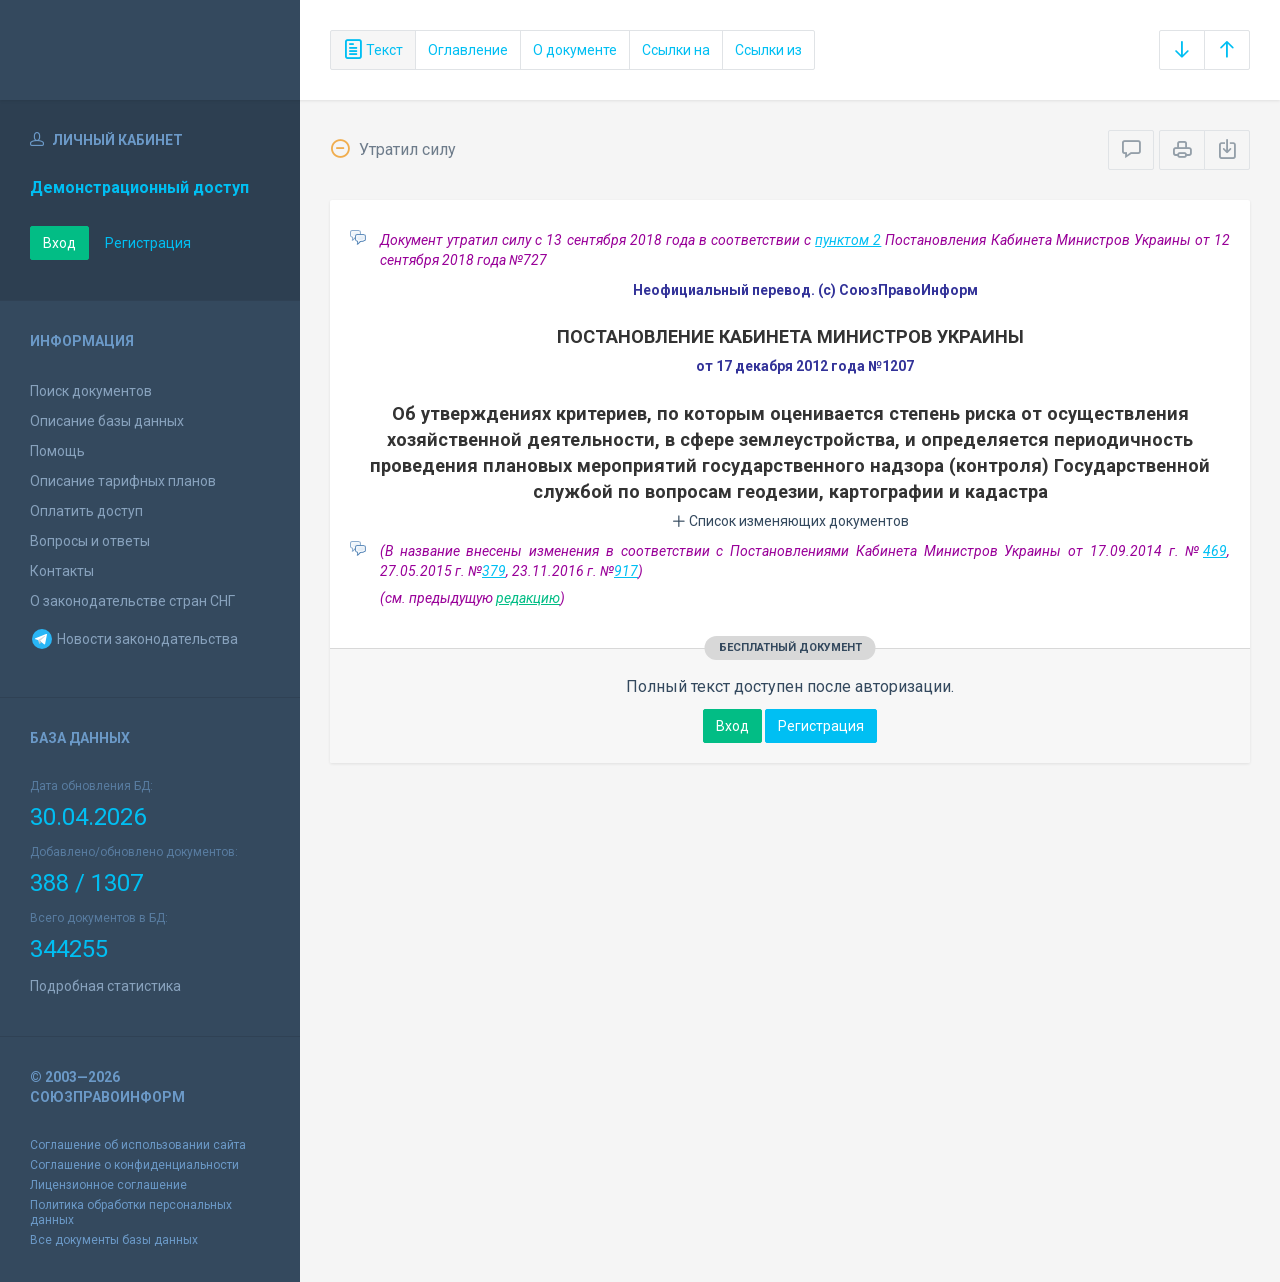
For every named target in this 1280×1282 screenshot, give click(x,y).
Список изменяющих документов (790, 521)
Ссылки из (768, 50)
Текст (373, 50)
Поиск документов (91, 391)
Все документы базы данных (114, 1240)
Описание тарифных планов (123, 481)
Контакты (62, 571)
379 (494, 571)
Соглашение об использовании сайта (138, 1145)
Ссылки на (676, 50)
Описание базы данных (107, 421)
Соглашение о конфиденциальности (134, 1165)
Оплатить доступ (86, 511)
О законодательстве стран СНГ (132, 601)
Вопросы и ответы (90, 541)
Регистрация (148, 243)
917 (626, 571)
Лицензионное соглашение (108, 1185)
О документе (575, 50)
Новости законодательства (134, 639)
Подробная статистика (105, 986)
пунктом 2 (848, 240)
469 (1215, 551)
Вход (59, 243)
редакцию (528, 598)
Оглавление (468, 50)
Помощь (57, 451)
